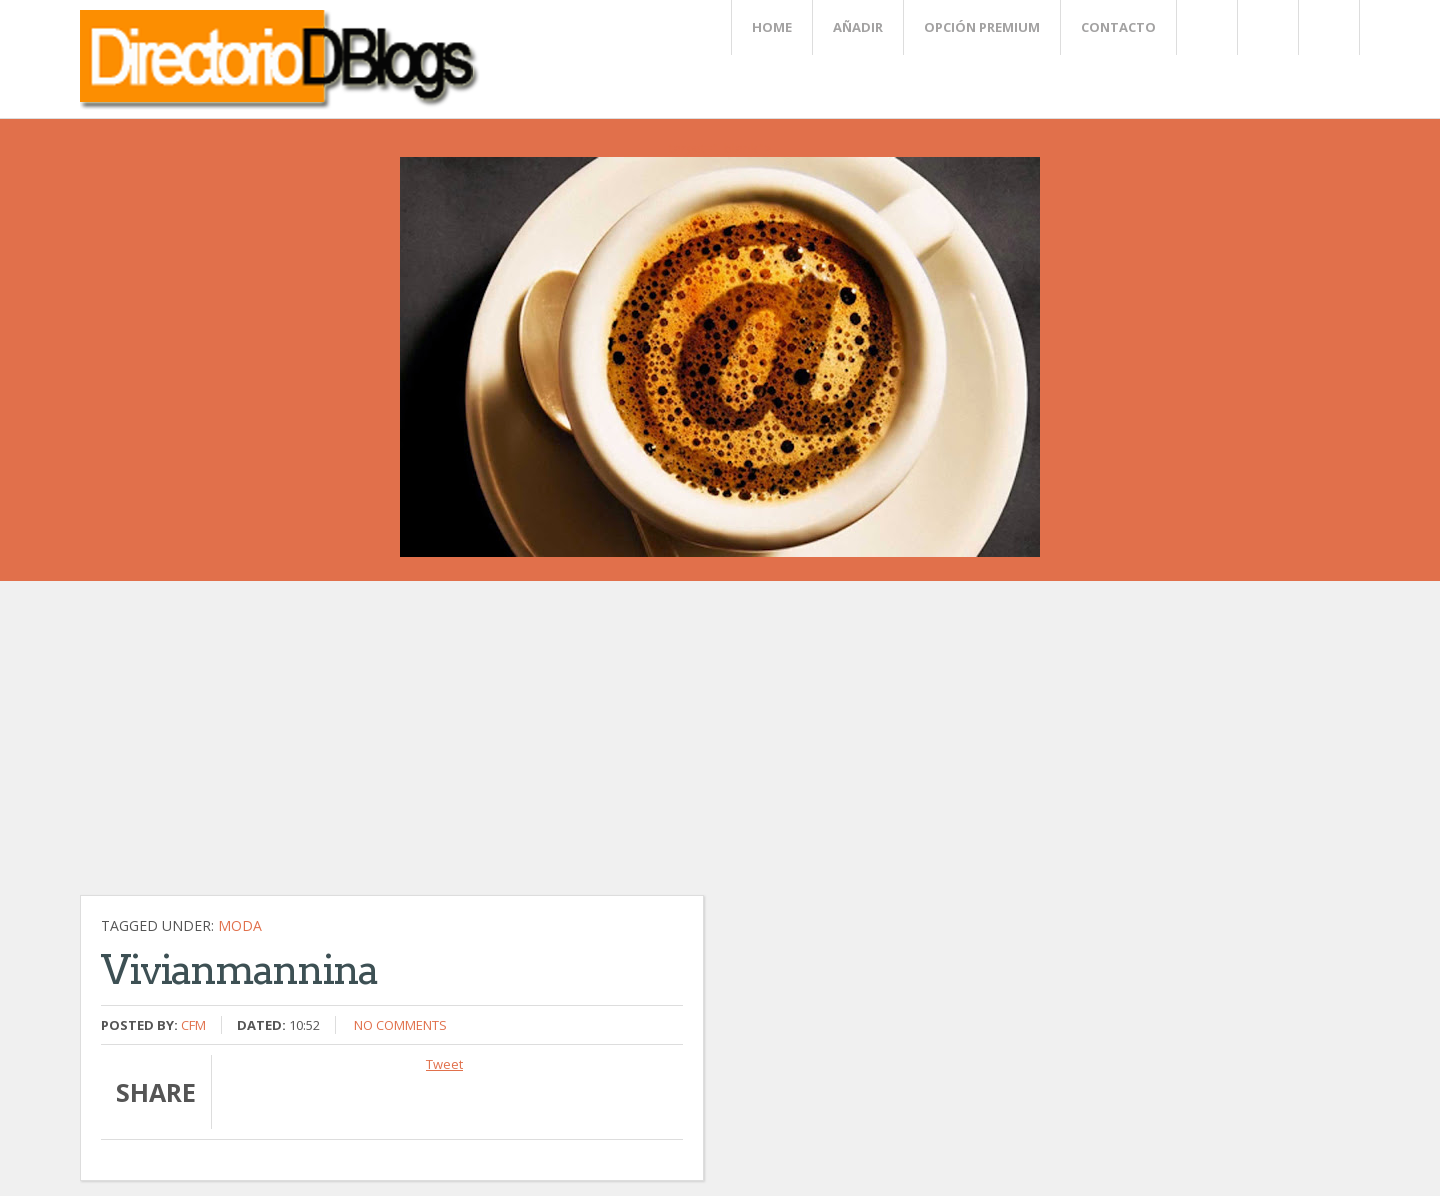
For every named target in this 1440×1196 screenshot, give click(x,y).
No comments (400, 1025)
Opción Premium (982, 27)
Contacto (1118, 27)
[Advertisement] (540, 748)
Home (772, 27)
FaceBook (1325, 27)
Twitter (1206, 27)
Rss (1267, 27)
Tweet (444, 1064)
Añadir (858, 27)
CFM (193, 1025)
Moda (240, 925)
